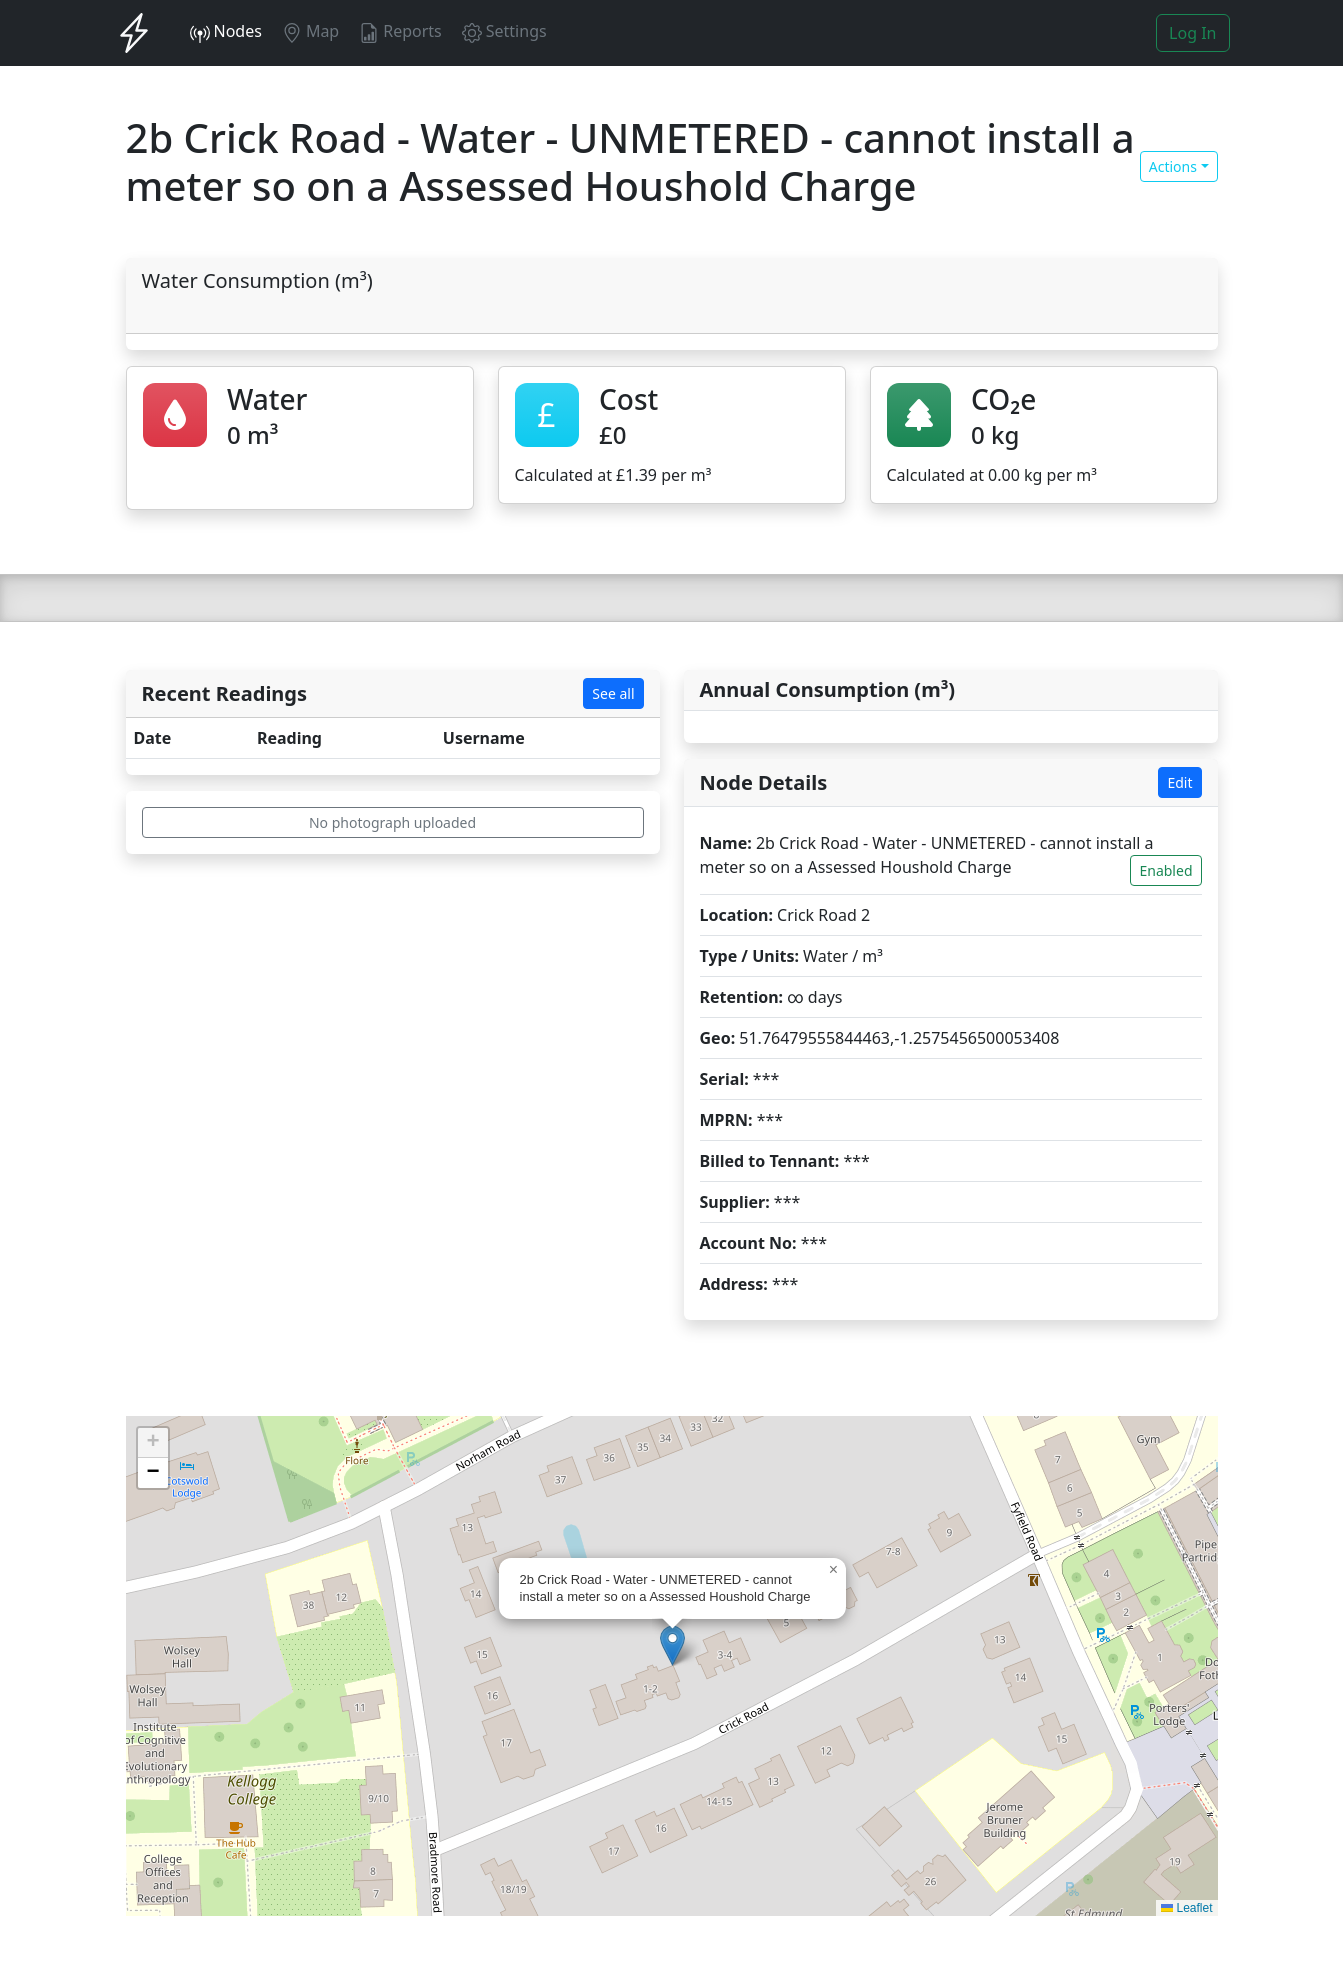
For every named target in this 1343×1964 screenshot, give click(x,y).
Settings (504, 31)
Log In (1192, 33)
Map (310, 31)
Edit (1179, 782)
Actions (1173, 166)
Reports (400, 31)
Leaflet (1186, 1908)
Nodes (226, 31)
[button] (672, 1645)
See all (613, 693)
